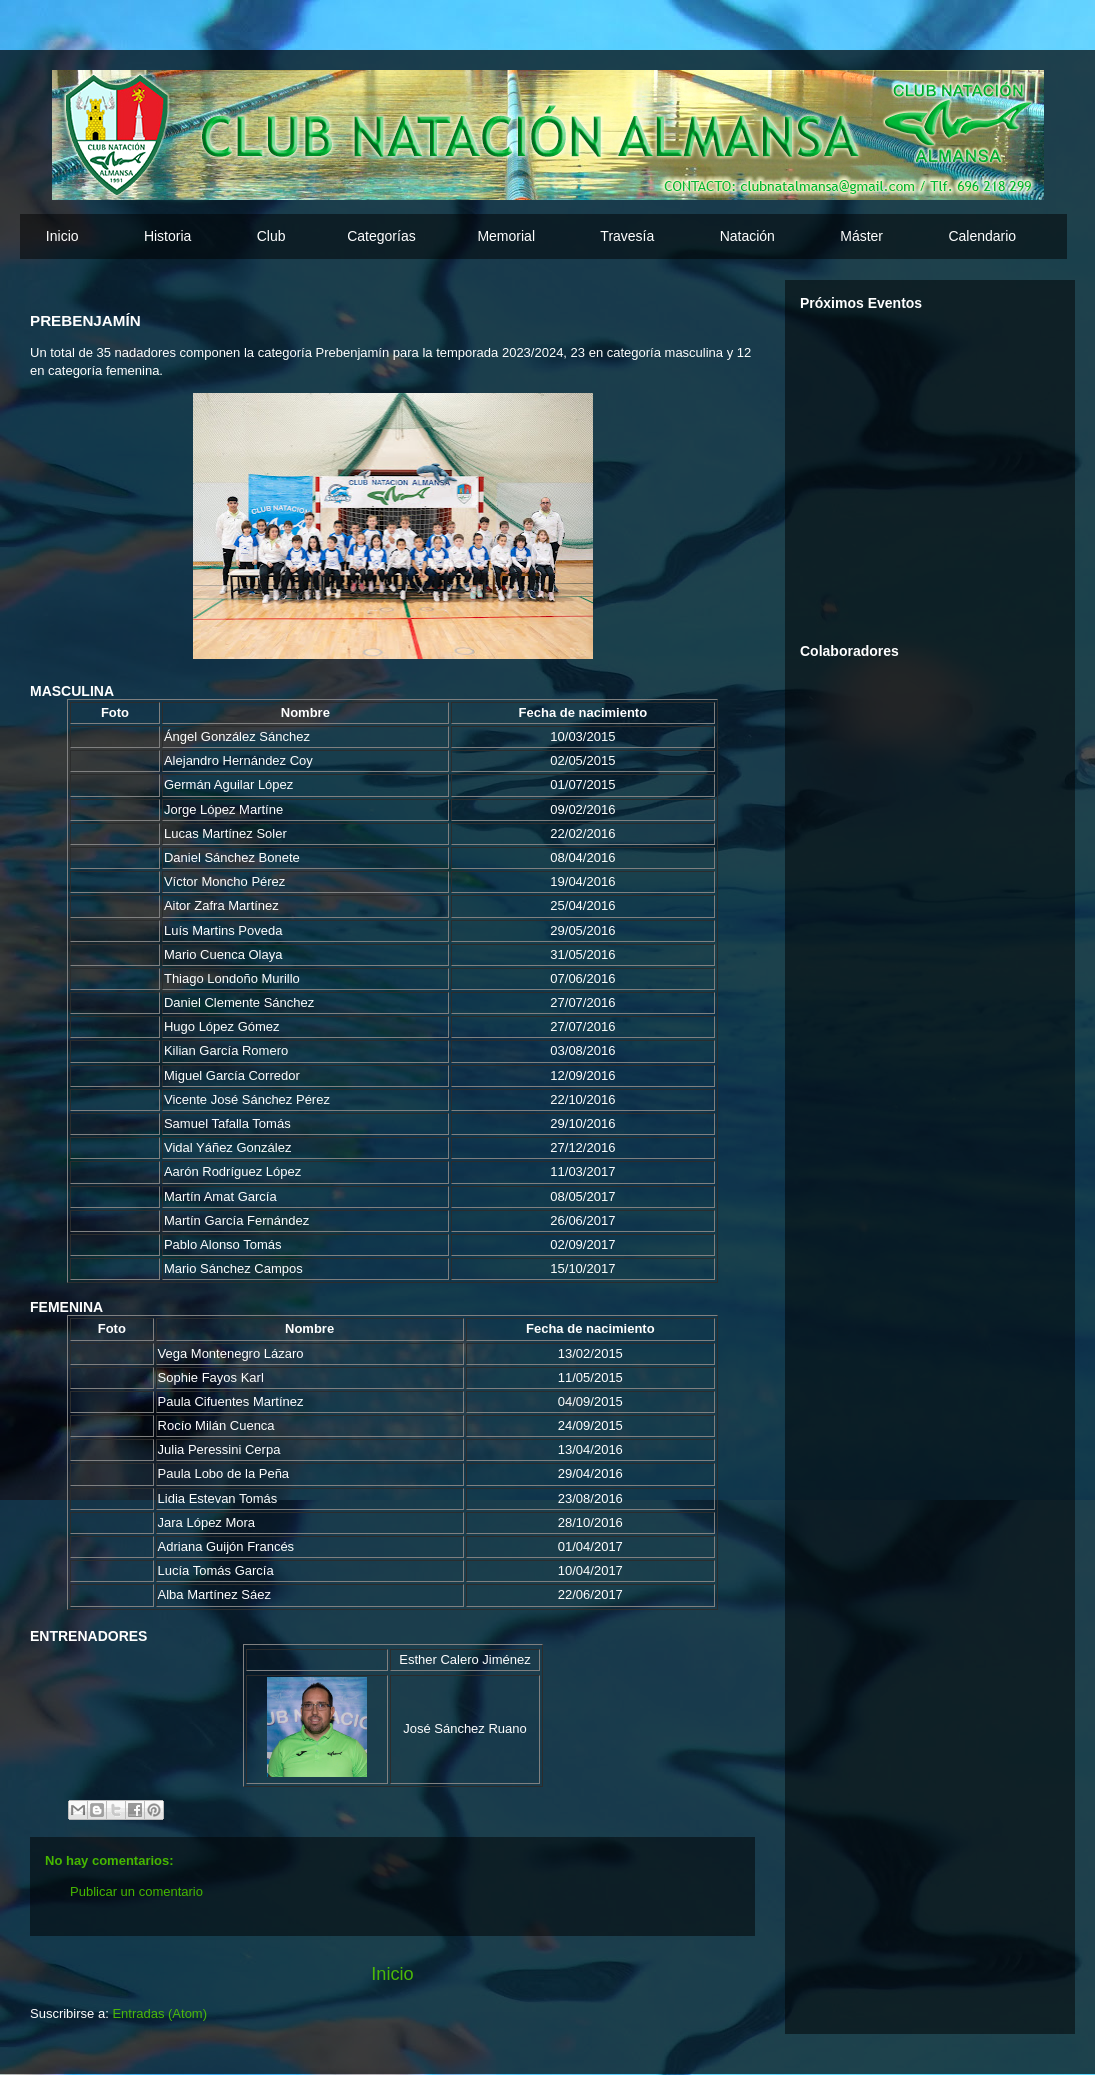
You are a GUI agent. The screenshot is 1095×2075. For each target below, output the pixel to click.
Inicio (62, 236)
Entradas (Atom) (159, 2013)
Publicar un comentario (136, 1891)
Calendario (982, 236)
